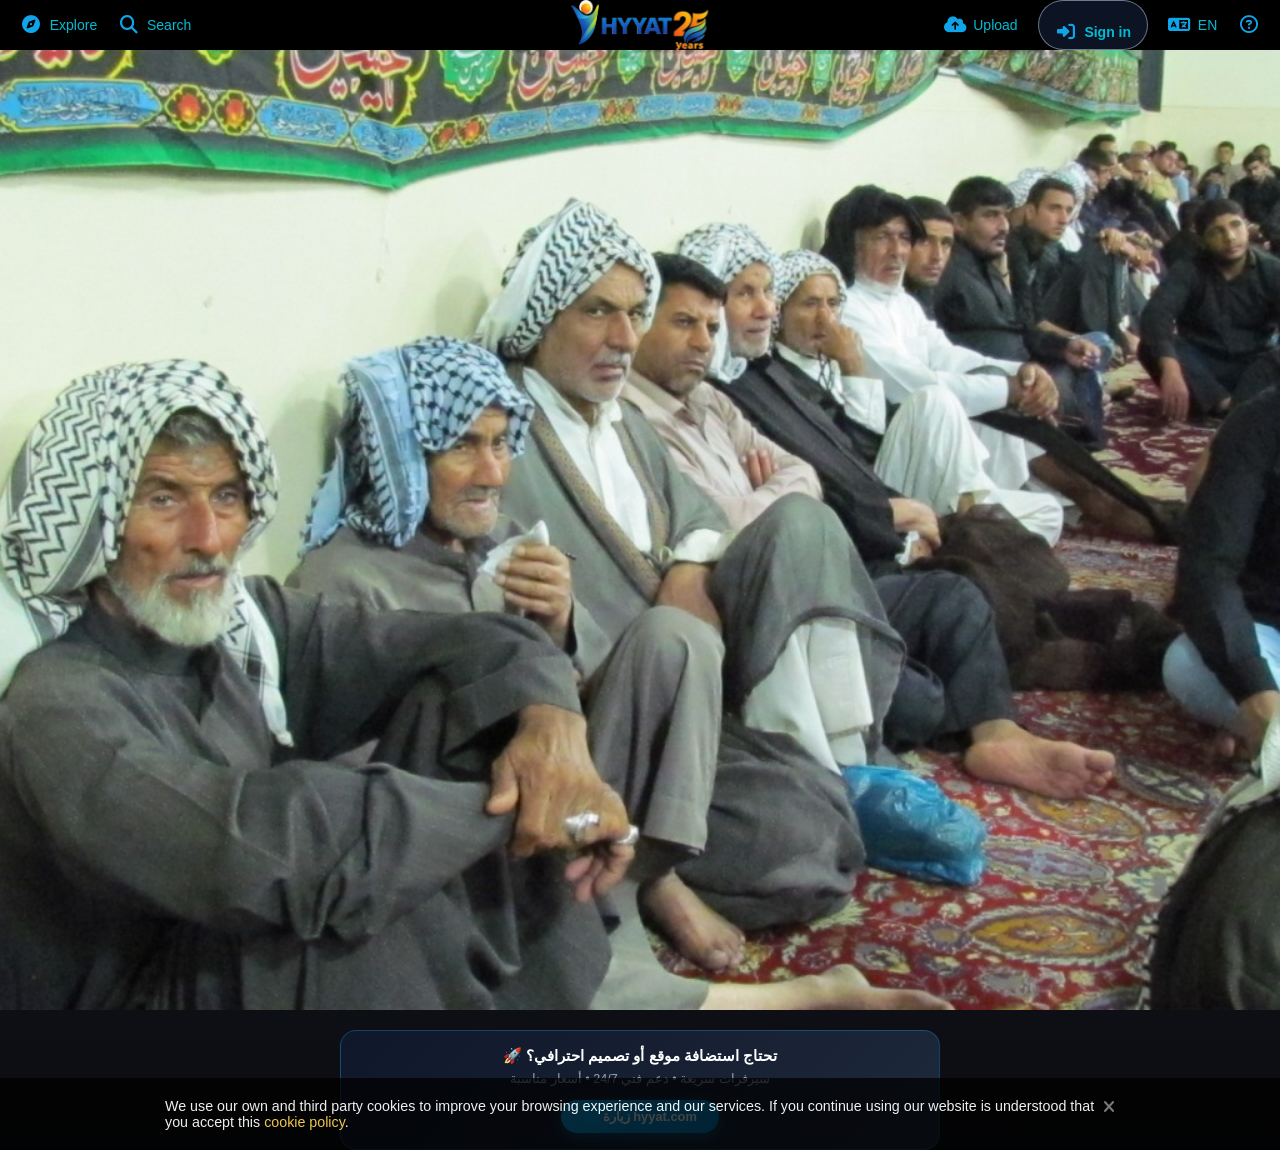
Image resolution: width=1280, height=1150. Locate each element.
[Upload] (981, 25)
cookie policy (304, 1122)
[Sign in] (1093, 25)
